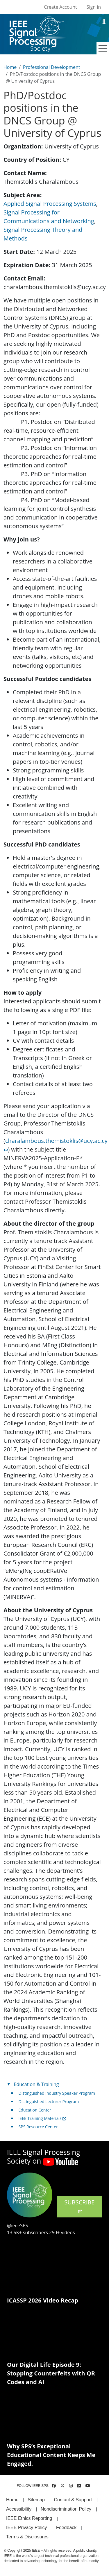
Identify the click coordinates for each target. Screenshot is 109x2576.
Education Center (35, 2110)
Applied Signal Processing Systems (49, 204)
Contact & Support (73, 2499)
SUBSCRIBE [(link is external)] (79, 2206)
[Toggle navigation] (103, 48)
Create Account (60, 7)
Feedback (66, 2527)
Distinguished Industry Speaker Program (57, 2093)
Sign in (94, 7)
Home (10, 67)
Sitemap (36, 2499)
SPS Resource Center (38, 2126)
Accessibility (18, 2509)
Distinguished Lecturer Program (49, 2101)
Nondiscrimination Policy (66, 2509)
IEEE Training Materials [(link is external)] (42, 2118)
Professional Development (51, 67)
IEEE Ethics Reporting (29, 2518)
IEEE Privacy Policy (26, 2527)
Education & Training (36, 2084)
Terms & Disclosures (27, 2536)
